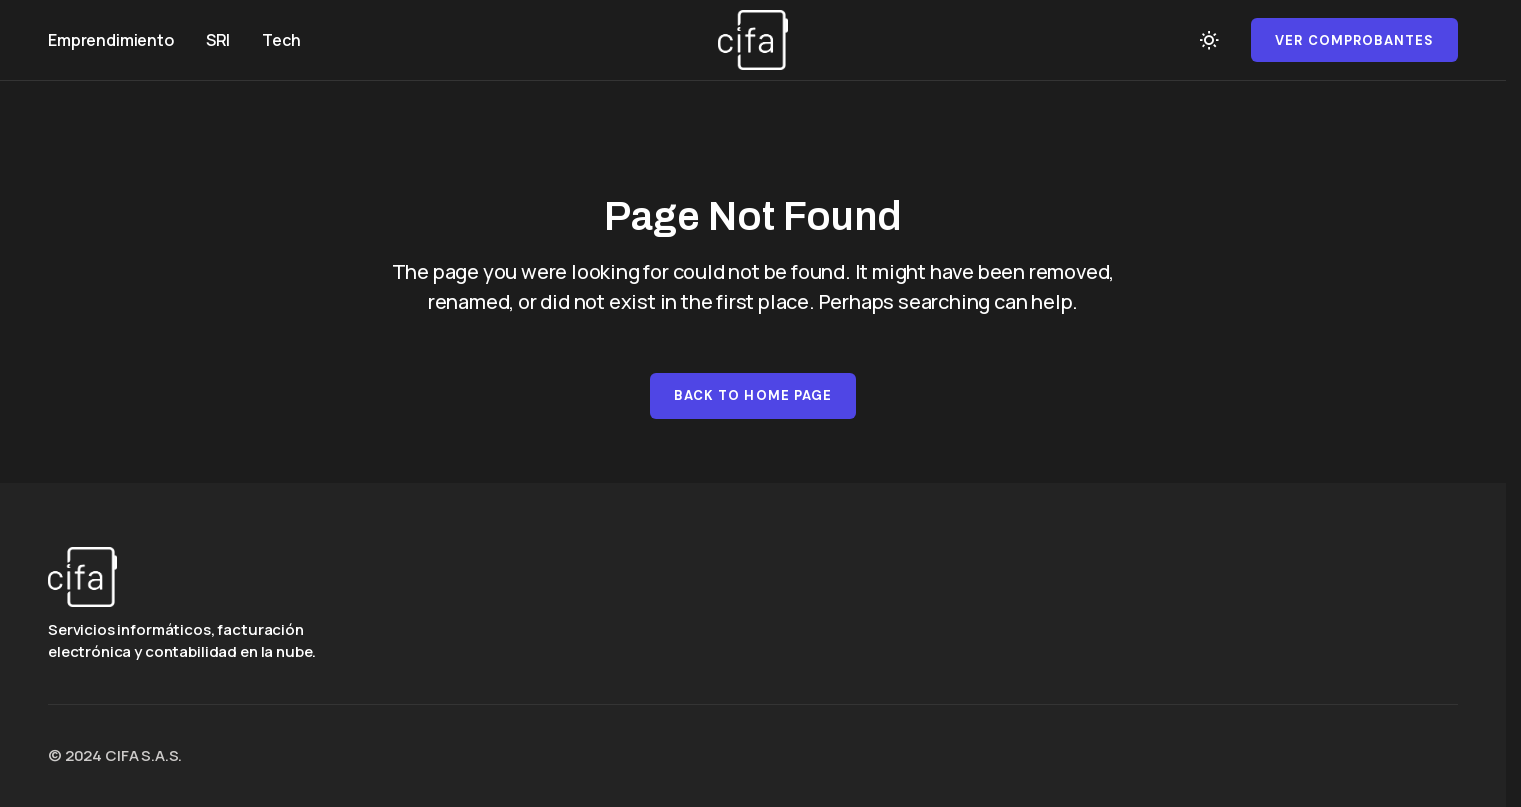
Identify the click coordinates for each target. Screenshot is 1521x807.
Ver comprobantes (1354, 40)
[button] (1209, 40)
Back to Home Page (753, 395)
